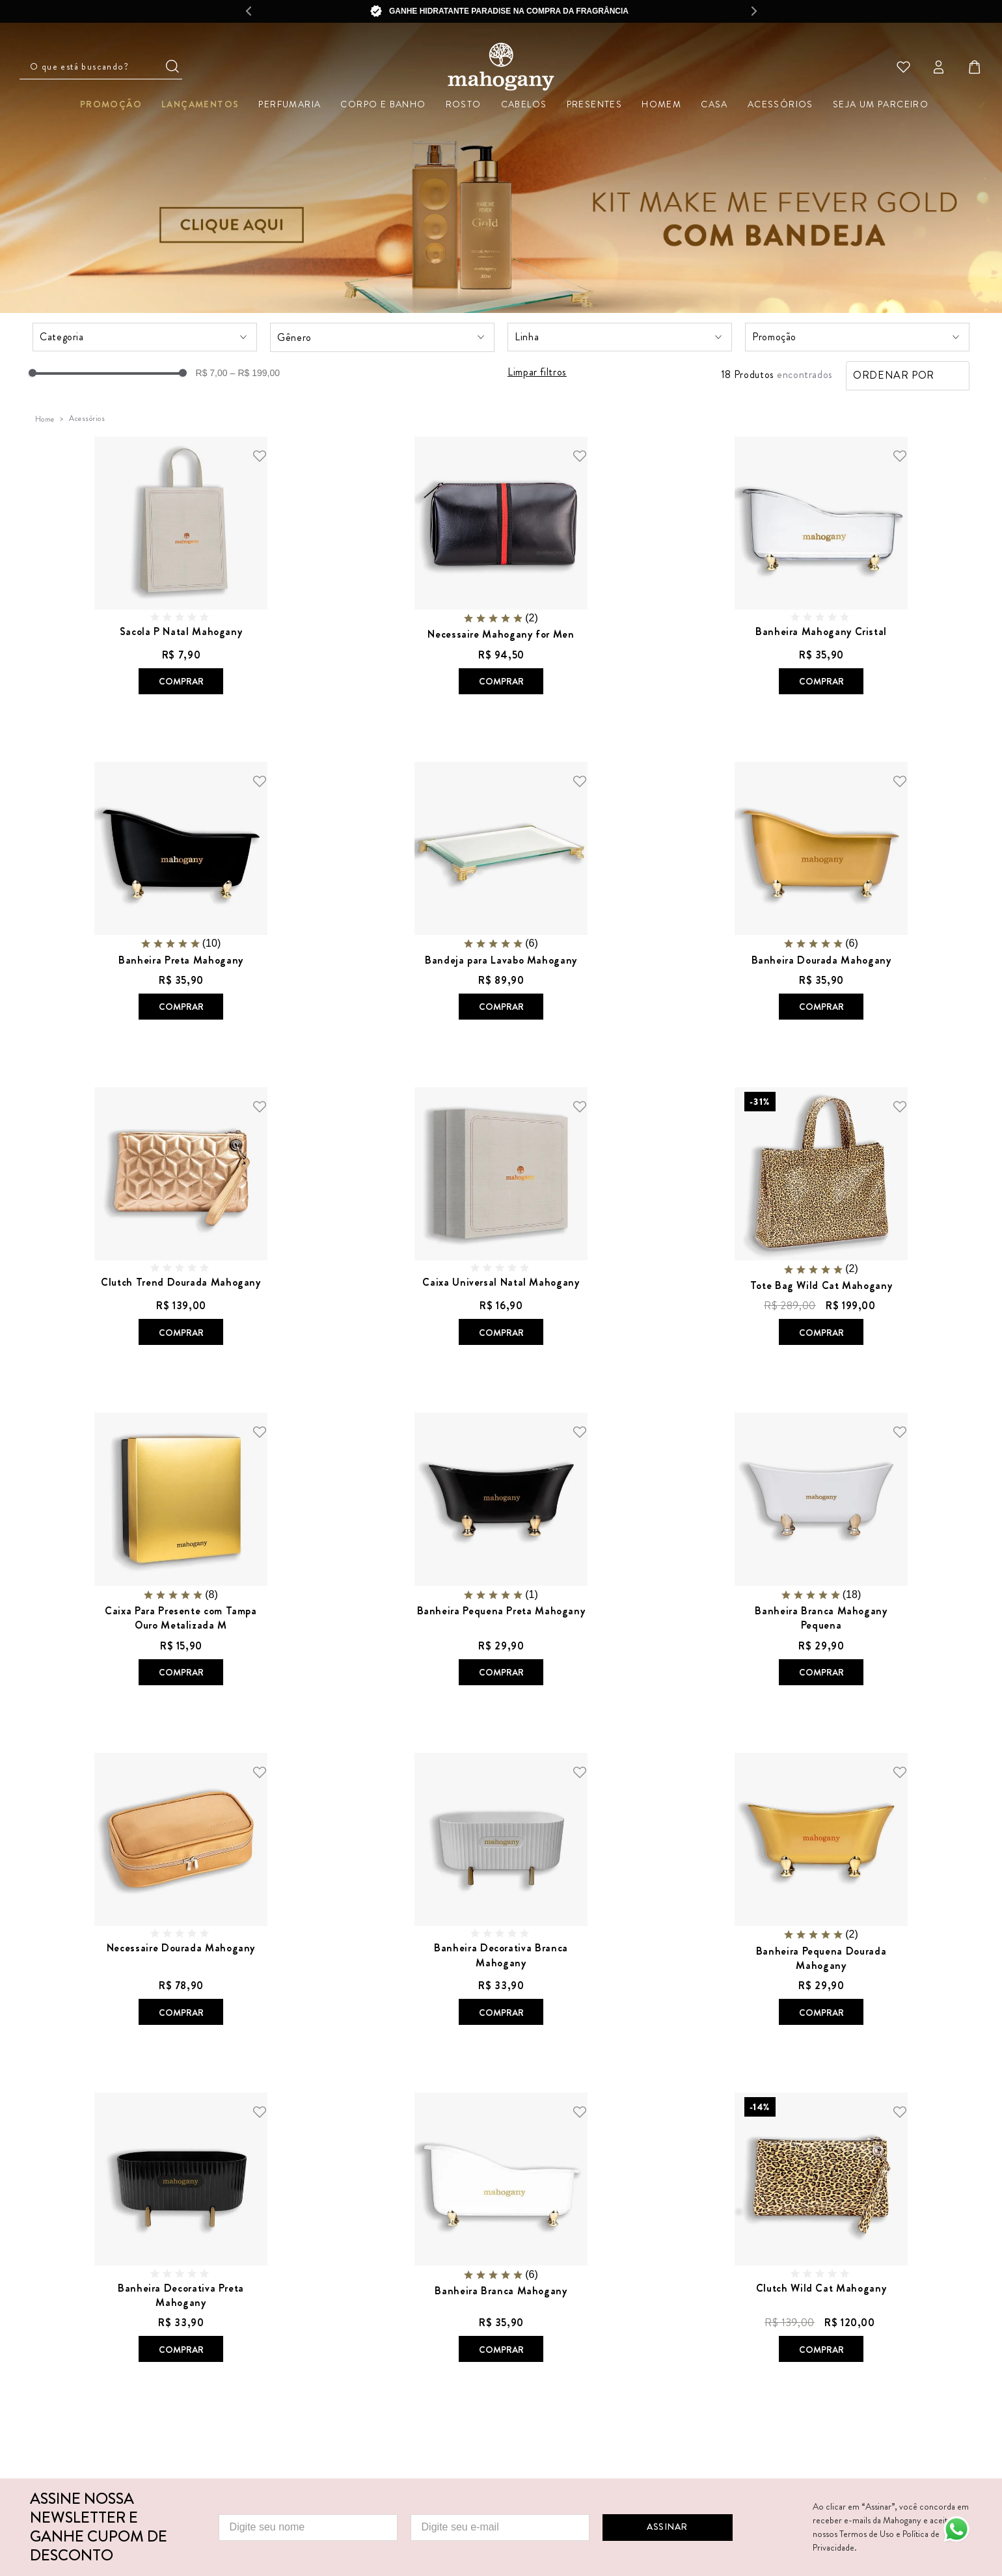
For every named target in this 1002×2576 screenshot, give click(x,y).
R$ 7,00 (212, 373)
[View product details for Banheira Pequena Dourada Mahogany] (821, 1890)
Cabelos (524, 104)
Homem (661, 104)
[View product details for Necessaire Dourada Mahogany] (180, 1890)
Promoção (111, 104)
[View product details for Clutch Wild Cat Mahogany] (821, 2228)
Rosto (463, 104)
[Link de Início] (45, 419)
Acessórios (780, 104)
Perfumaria (289, 104)
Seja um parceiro (880, 104)
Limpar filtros (537, 372)
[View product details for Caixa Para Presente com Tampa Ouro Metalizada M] (180, 1550)
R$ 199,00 (255, 373)
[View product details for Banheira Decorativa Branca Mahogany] (501, 1890)
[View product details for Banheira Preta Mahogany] (180, 892)
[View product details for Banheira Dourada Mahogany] (821, 892)
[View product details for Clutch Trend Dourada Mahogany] (180, 1217)
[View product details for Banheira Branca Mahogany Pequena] (821, 1550)
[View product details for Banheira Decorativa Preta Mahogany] (180, 2228)
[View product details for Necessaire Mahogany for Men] (501, 566)
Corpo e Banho (383, 104)
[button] (145, 337)
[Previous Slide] (247, 11)
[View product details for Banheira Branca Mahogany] (501, 2228)
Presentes (595, 104)
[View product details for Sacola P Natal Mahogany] (180, 566)
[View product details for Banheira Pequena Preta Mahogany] (501, 1550)
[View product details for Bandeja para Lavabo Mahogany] (501, 892)
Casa (714, 104)
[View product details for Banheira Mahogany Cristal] (821, 566)
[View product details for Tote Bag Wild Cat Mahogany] (821, 1217)
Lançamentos (200, 104)
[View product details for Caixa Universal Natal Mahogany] (501, 1217)
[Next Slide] (754, 11)
